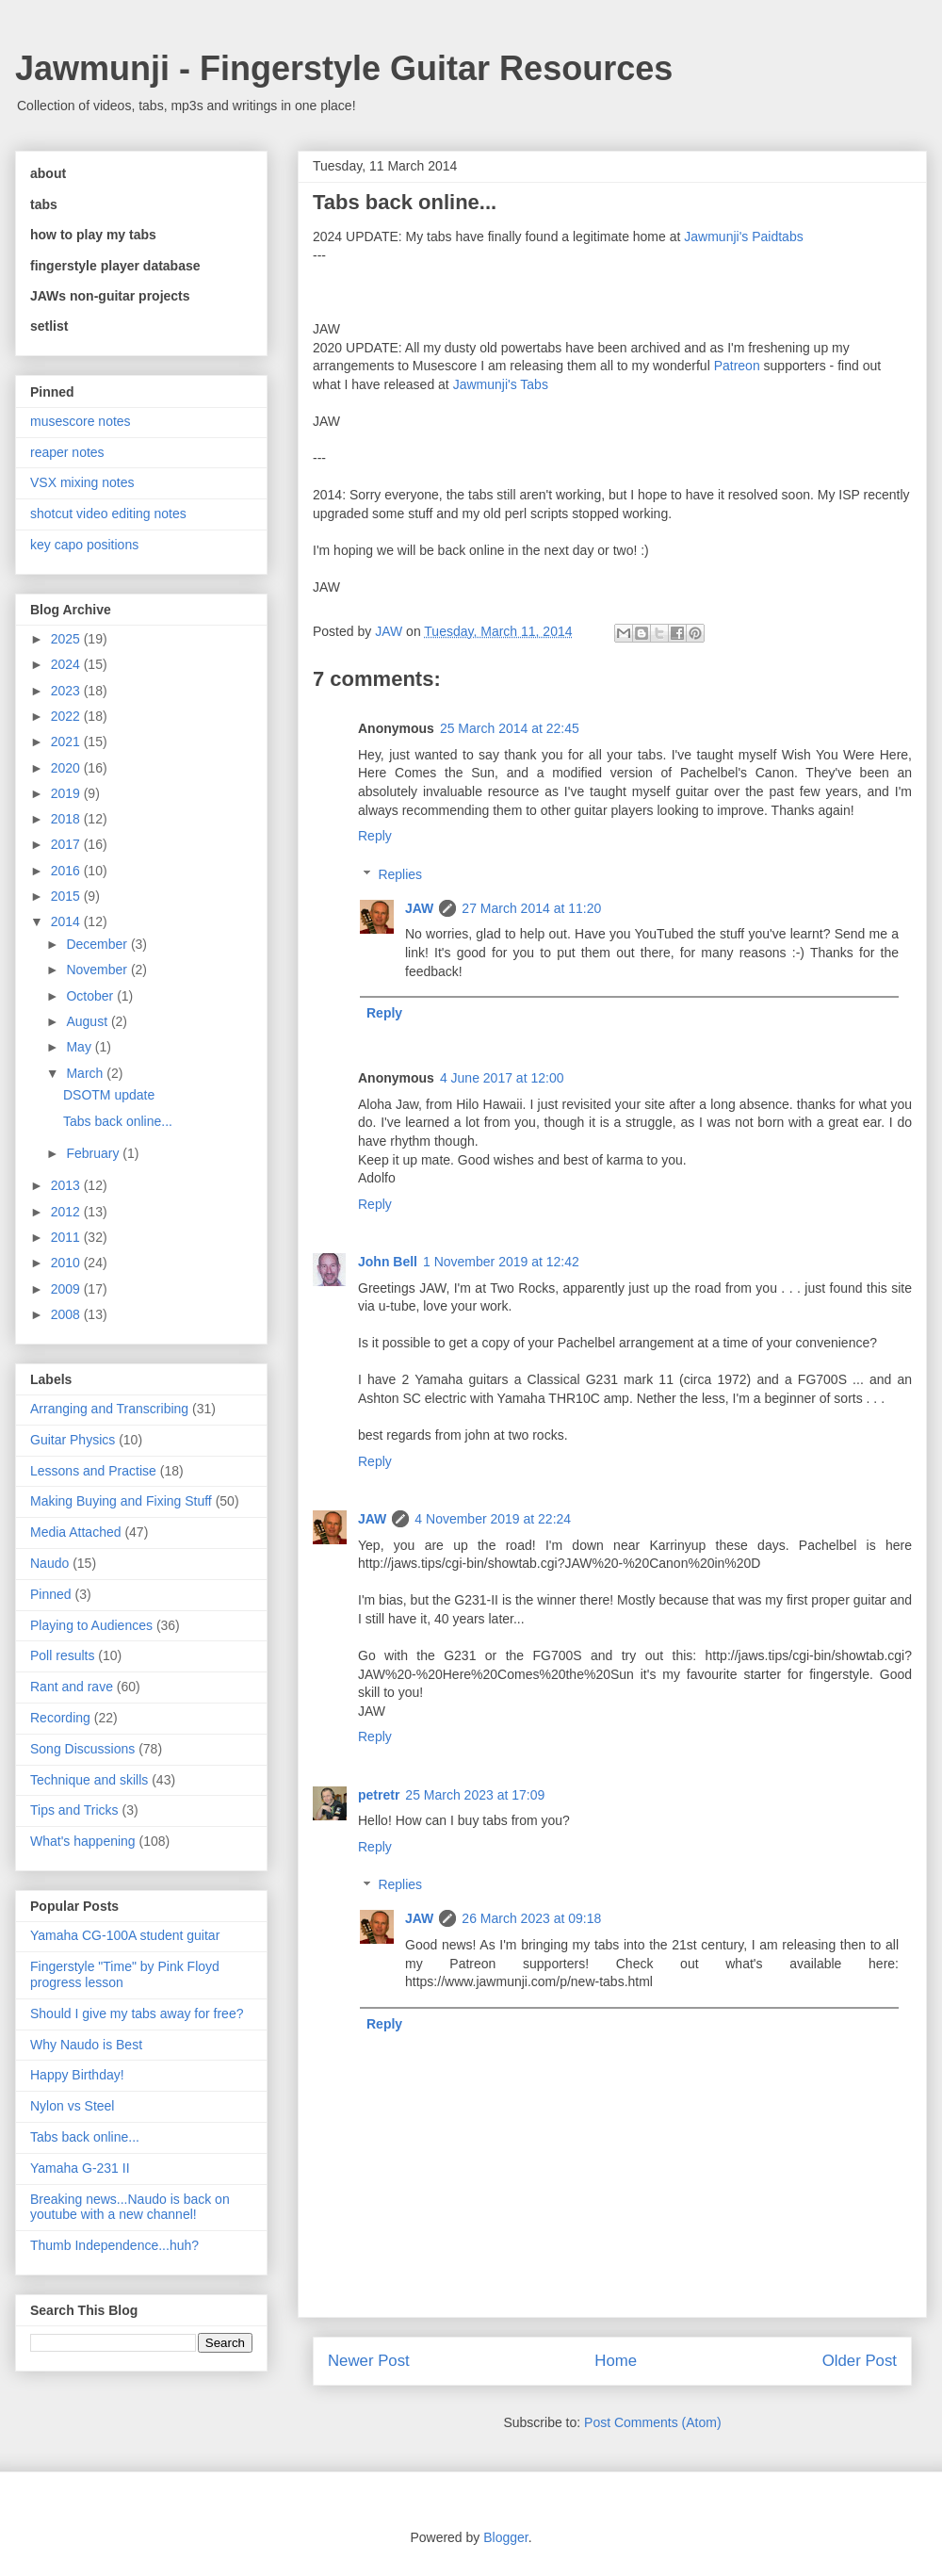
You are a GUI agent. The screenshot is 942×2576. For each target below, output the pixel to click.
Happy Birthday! (77, 2074)
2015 (67, 896)
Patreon (737, 365)
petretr (378, 1794)
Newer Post (369, 2361)
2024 (67, 664)
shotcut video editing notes (108, 513)
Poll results (62, 1655)
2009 (67, 1288)
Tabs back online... (117, 1121)
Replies (400, 874)
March (86, 1073)
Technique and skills (89, 1779)
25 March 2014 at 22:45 (509, 728)
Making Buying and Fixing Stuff (121, 1500)
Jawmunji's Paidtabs (743, 236)
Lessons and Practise (93, 1470)
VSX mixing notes (82, 482)
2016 (67, 870)
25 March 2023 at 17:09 (474, 1794)
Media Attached (76, 1532)
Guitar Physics (72, 1439)
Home (615, 2361)
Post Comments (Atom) (652, 2422)
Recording (60, 1717)
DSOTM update (108, 1094)
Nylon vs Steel (72, 2105)
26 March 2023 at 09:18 (531, 1918)
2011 (67, 1237)
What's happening (83, 1841)
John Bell (387, 1261)
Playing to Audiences (91, 1625)
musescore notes (80, 421)
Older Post (859, 2361)
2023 (67, 690)
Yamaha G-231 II (80, 2168)
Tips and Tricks (74, 1810)
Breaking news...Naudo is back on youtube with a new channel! (130, 2207)
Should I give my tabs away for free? (136, 2013)
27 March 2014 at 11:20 (531, 908)
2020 (67, 767)
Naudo (49, 1563)
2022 (67, 716)
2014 (67, 921)
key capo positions (84, 544)
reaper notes (67, 452)
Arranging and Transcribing (109, 1408)
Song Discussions (82, 1748)
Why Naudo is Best (86, 2044)
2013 (67, 1185)
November (98, 969)
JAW (419, 908)
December (98, 944)
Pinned (51, 1594)
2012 (67, 1211)
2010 (67, 1262)
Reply (375, 835)
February (94, 1153)
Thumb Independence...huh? (114, 2245)
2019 (67, 793)
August (88, 1021)
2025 (67, 638)
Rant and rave (71, 1686)
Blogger (505, 2537)
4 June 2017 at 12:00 (502, 1077)
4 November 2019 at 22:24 (492, 1518)
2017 (67, 844)
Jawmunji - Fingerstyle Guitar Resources (344, 68)
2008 (67, 1314)
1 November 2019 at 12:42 (501, 1261)
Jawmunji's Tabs (500, 384)
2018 (67, 818)
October (91, 995)
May (80, 1046)
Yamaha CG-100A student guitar (124, 1935)
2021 (67, 741)
